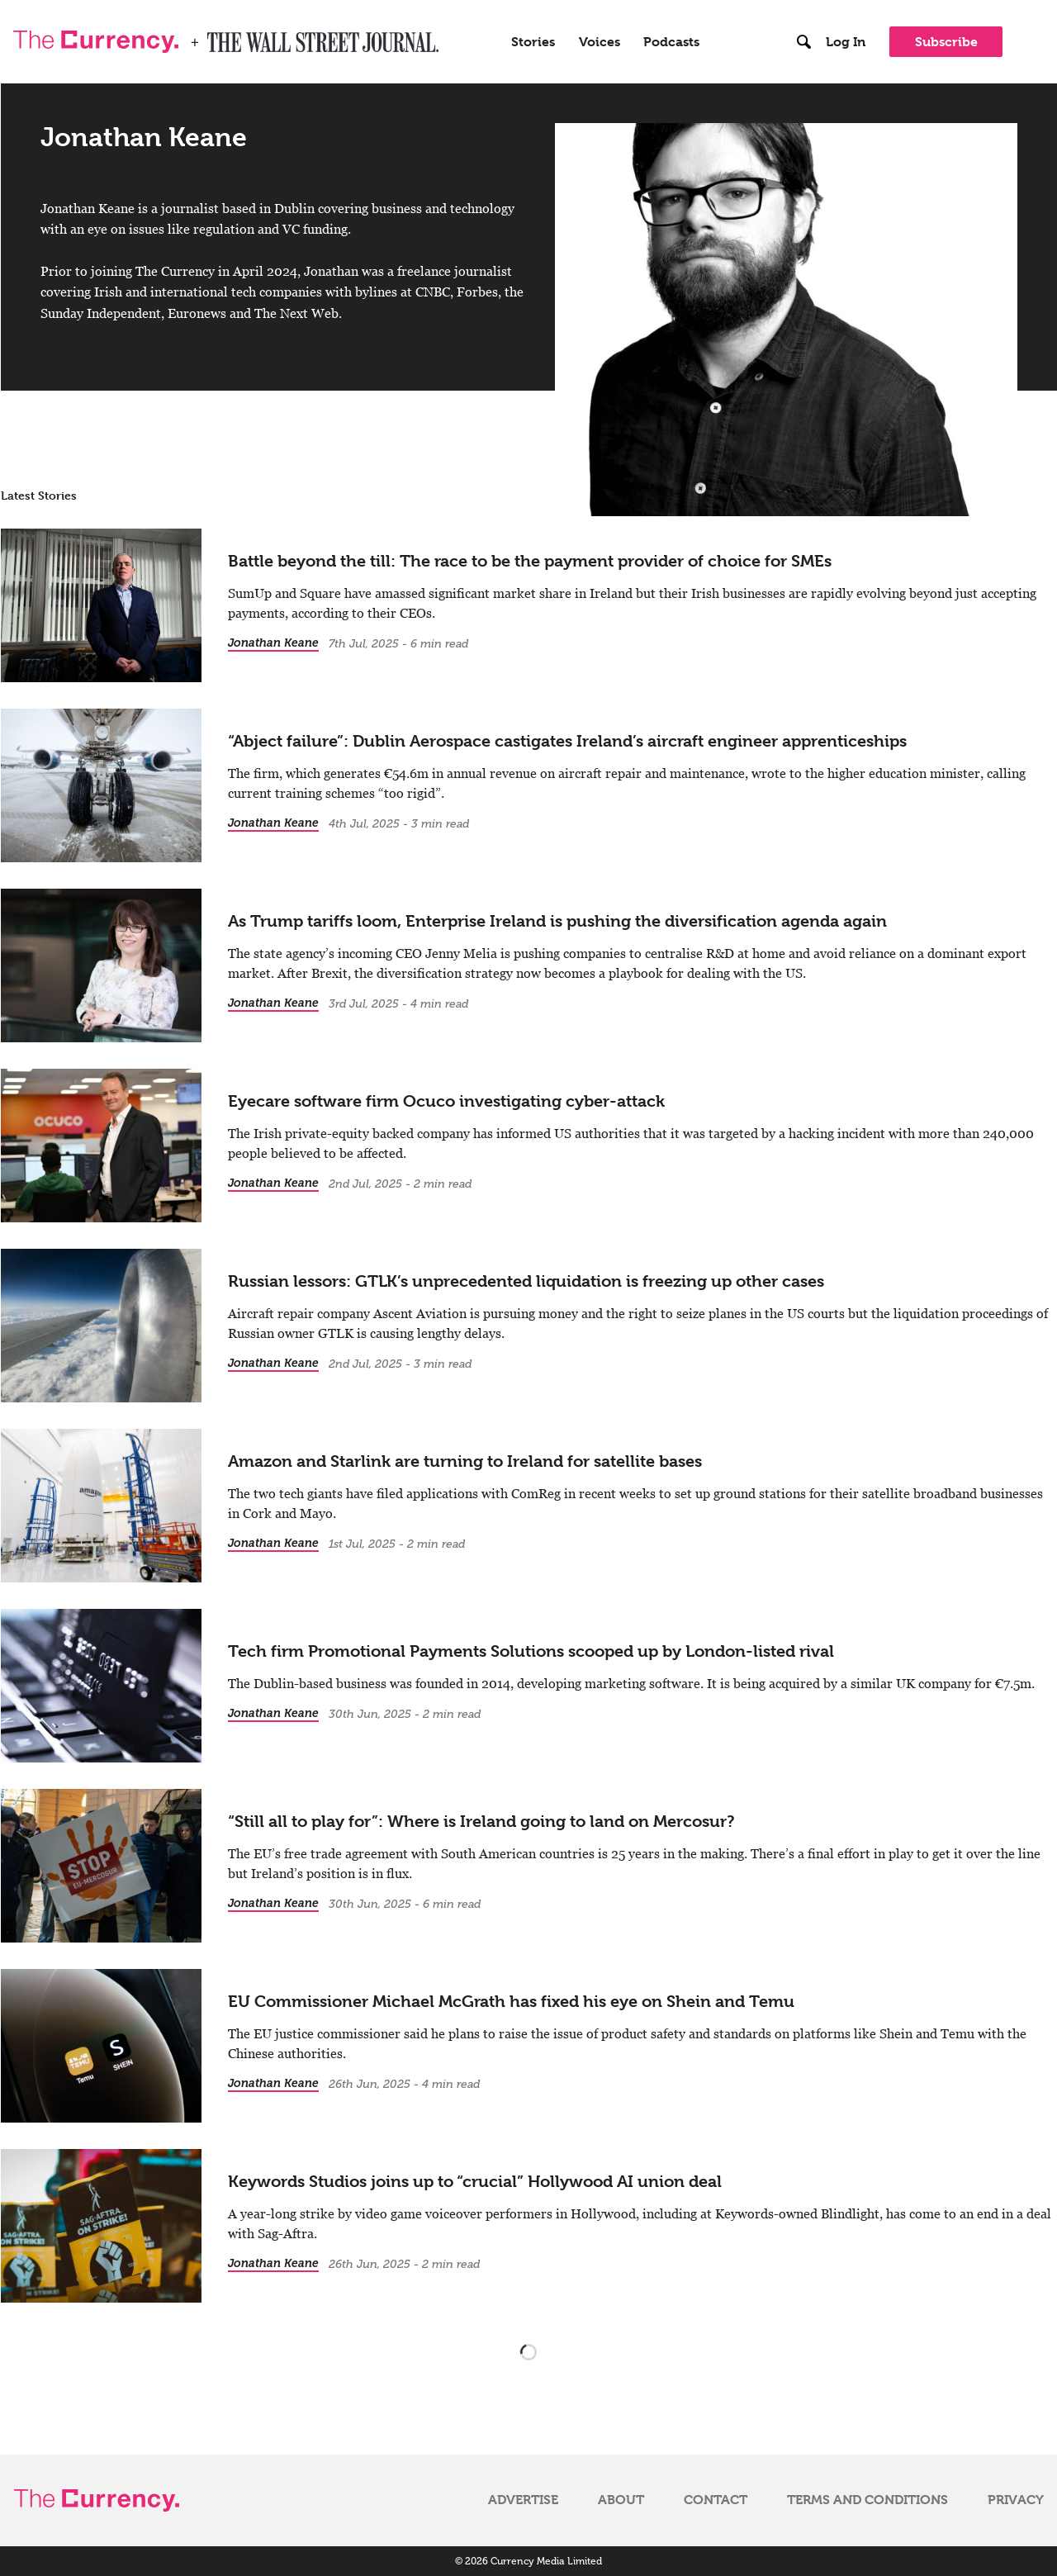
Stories (533, 41)
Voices (599, 41)
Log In (845, 41)
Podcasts (671, 41)
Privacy (1016, 2499)
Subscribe (946, 42)
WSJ (221, 36)
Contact (715, 2499)
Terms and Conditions (867, 2499)
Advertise (523, 2499)
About (621, 2499)
